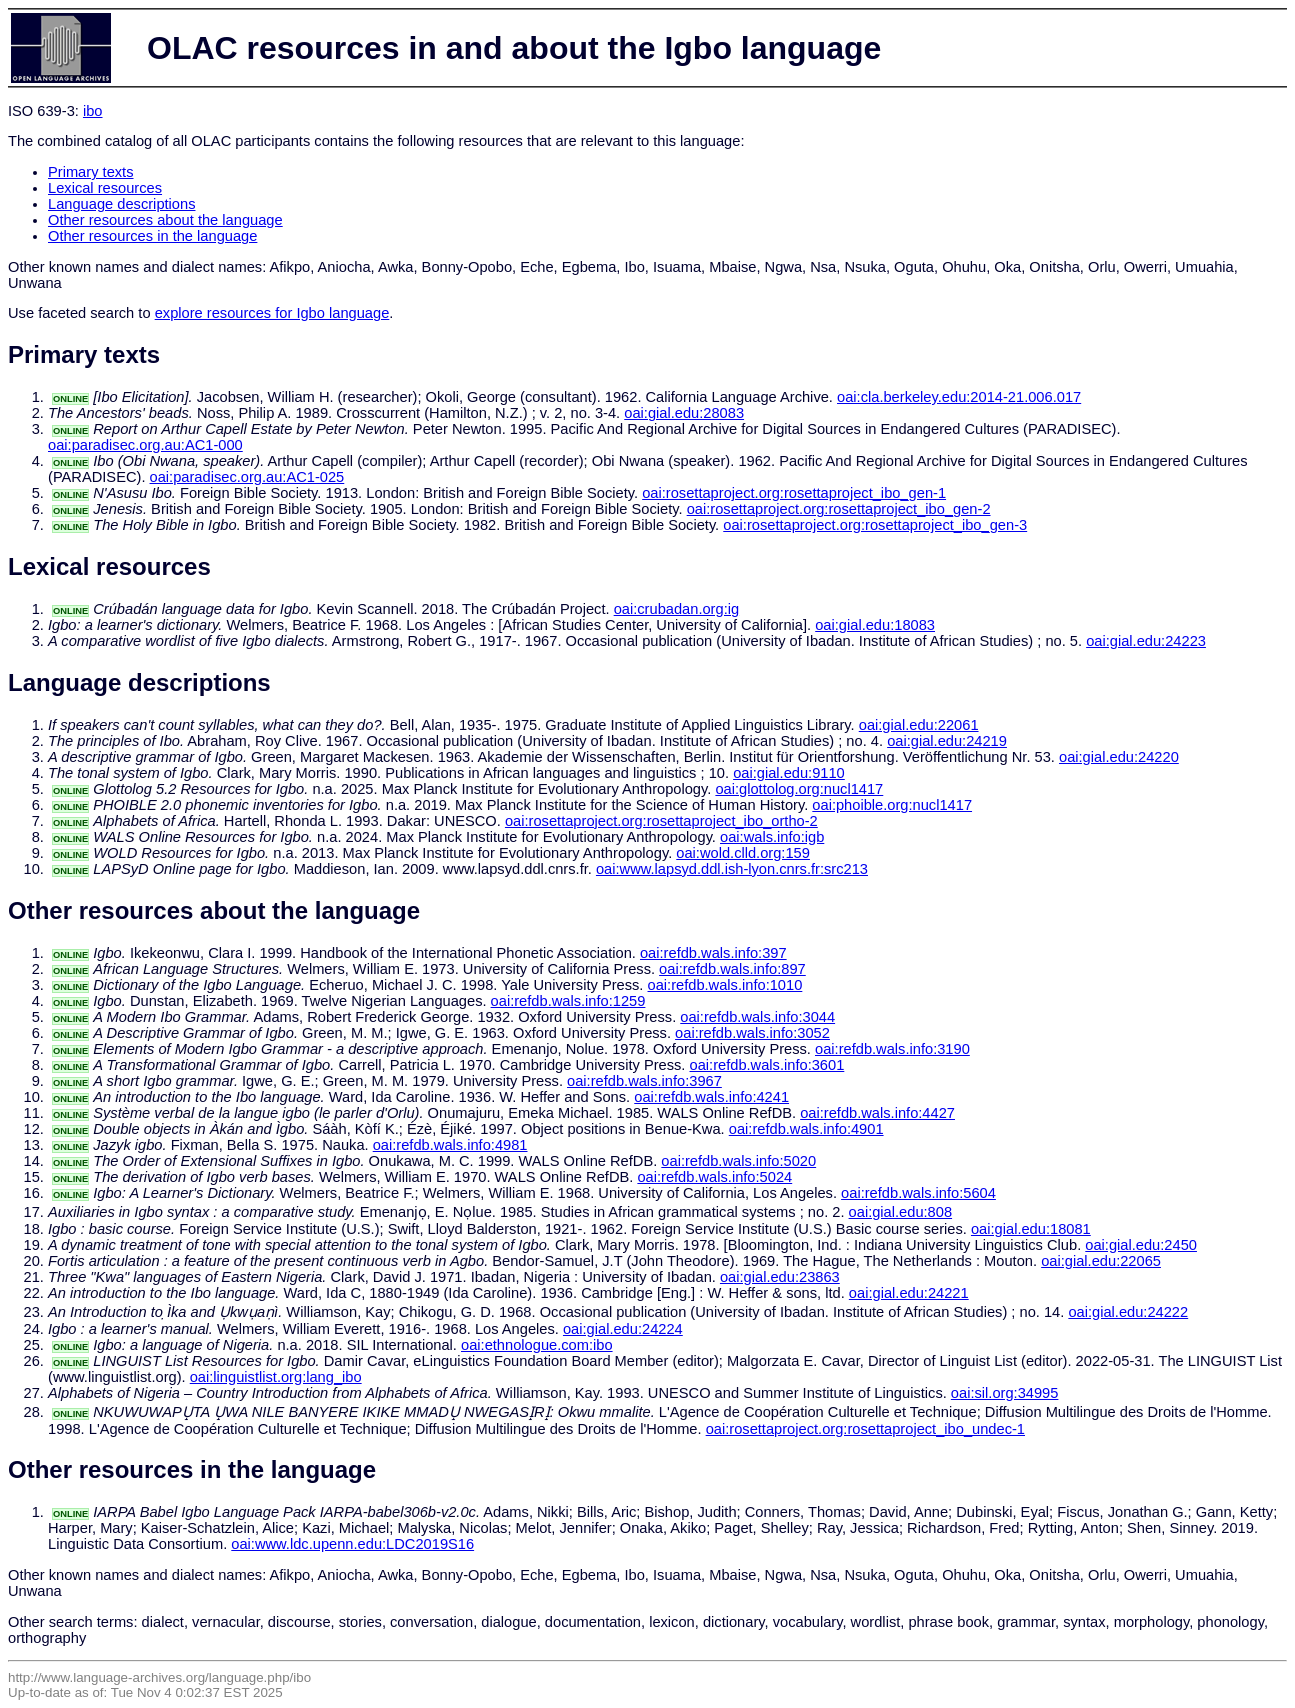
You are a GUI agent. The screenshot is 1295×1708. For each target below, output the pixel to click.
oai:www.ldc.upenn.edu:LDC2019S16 (352, 1544)
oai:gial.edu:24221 (909, 1293)
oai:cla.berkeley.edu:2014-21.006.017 (959, 397)
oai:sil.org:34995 (1005, 1393)
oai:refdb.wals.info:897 (732, 969)
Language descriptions (122, 204)
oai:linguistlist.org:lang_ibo (276, 1377)
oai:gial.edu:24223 (1146, 641)
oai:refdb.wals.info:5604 (918, 1193)
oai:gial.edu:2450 (1141, 1245)
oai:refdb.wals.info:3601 (767, 1065)
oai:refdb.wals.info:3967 (644, 1081)
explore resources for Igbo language (272, 313)
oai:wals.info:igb (772, 837)
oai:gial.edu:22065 (1101, 1261)
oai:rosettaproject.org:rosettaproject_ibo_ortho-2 (661, 821)
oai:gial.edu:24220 (1119, 757)
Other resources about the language (165, 220)
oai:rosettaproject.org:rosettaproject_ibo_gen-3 (875, 525)
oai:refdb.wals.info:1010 (725, 985)
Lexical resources (105, 188)
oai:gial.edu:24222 (1128, 1312)
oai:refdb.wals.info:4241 (711, 1097)
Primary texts (91, 172)
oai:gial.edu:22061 (919, 725)
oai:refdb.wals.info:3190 (892, 1049)
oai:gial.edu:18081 (1031, 1229)
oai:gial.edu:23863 (780, 1277)
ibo (93, 111)
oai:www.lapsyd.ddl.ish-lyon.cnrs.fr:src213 (732, 869)
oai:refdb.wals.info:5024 (714, 1177)
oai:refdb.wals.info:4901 (806, 1129)
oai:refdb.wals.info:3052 (752, 1033)
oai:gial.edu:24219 (947, 741)
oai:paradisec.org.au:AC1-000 (145, 445)
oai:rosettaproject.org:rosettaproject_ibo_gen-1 (794, 493)
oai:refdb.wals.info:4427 (877, 1113)
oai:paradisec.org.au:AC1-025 (247, 477)
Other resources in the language (152, 236)
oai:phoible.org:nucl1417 (892, 805)
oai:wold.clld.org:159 (743, 853)
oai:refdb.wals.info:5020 (738, 1161)
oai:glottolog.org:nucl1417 (799, 789)
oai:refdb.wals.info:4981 (450, 1145)
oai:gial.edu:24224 (623, 1329)
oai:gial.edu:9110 (789, 773)
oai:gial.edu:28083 (684, 413)
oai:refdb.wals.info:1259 (568, 1001)
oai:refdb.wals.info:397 (713, 953)
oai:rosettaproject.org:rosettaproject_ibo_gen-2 (839, 509)
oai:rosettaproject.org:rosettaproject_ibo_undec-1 (865, 1429)
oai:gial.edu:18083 (875, 625)
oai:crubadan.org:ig (676, 609)
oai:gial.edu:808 (901, 1212)
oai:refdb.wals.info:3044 (757, 1017)
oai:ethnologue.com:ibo (537, 1345)
